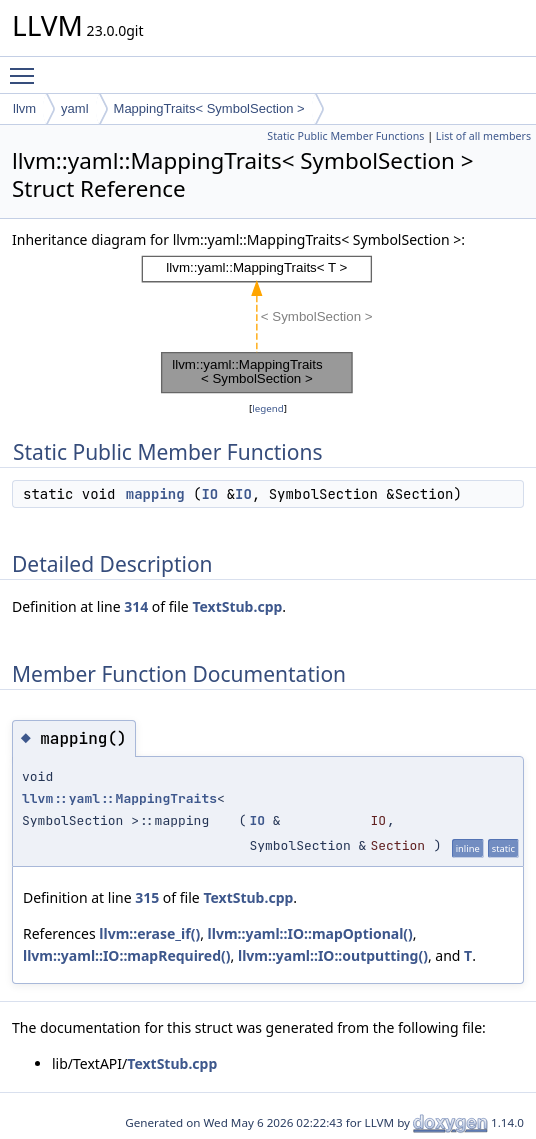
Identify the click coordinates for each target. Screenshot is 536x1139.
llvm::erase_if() (149, 933)
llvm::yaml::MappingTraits (119, 798)
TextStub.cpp (237, 606)
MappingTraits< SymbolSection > (209, 108)
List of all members (483, 136)
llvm (24, 108)
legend (268, 408)
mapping (155, 494)
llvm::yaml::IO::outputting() (333, 955)
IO (209, 494)
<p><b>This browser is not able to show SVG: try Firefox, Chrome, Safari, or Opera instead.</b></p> (268, 324)
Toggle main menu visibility (27, 67)
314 (136, 606)
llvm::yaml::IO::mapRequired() (127, 955)
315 (147, 897)
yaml (74, 108)
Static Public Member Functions (345, 136)
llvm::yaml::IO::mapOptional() (310, 933)
